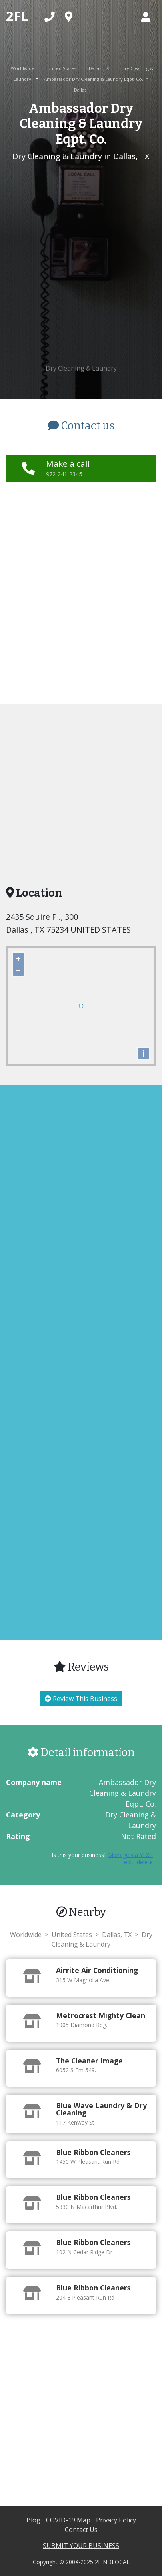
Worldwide (23, 68)
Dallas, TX (99, 68)
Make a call (68, 468)
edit (129, 1862)
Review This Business (81, 1698)
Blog (34, 2520)
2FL (17, 16)
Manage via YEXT (130, 1855)
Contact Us (81, 2529)
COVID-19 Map (69, 2520)
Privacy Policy (116, 2520)
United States (62, 68)
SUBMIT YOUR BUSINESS (81, 2545)
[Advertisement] (81, 263)
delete (145, 1862)
